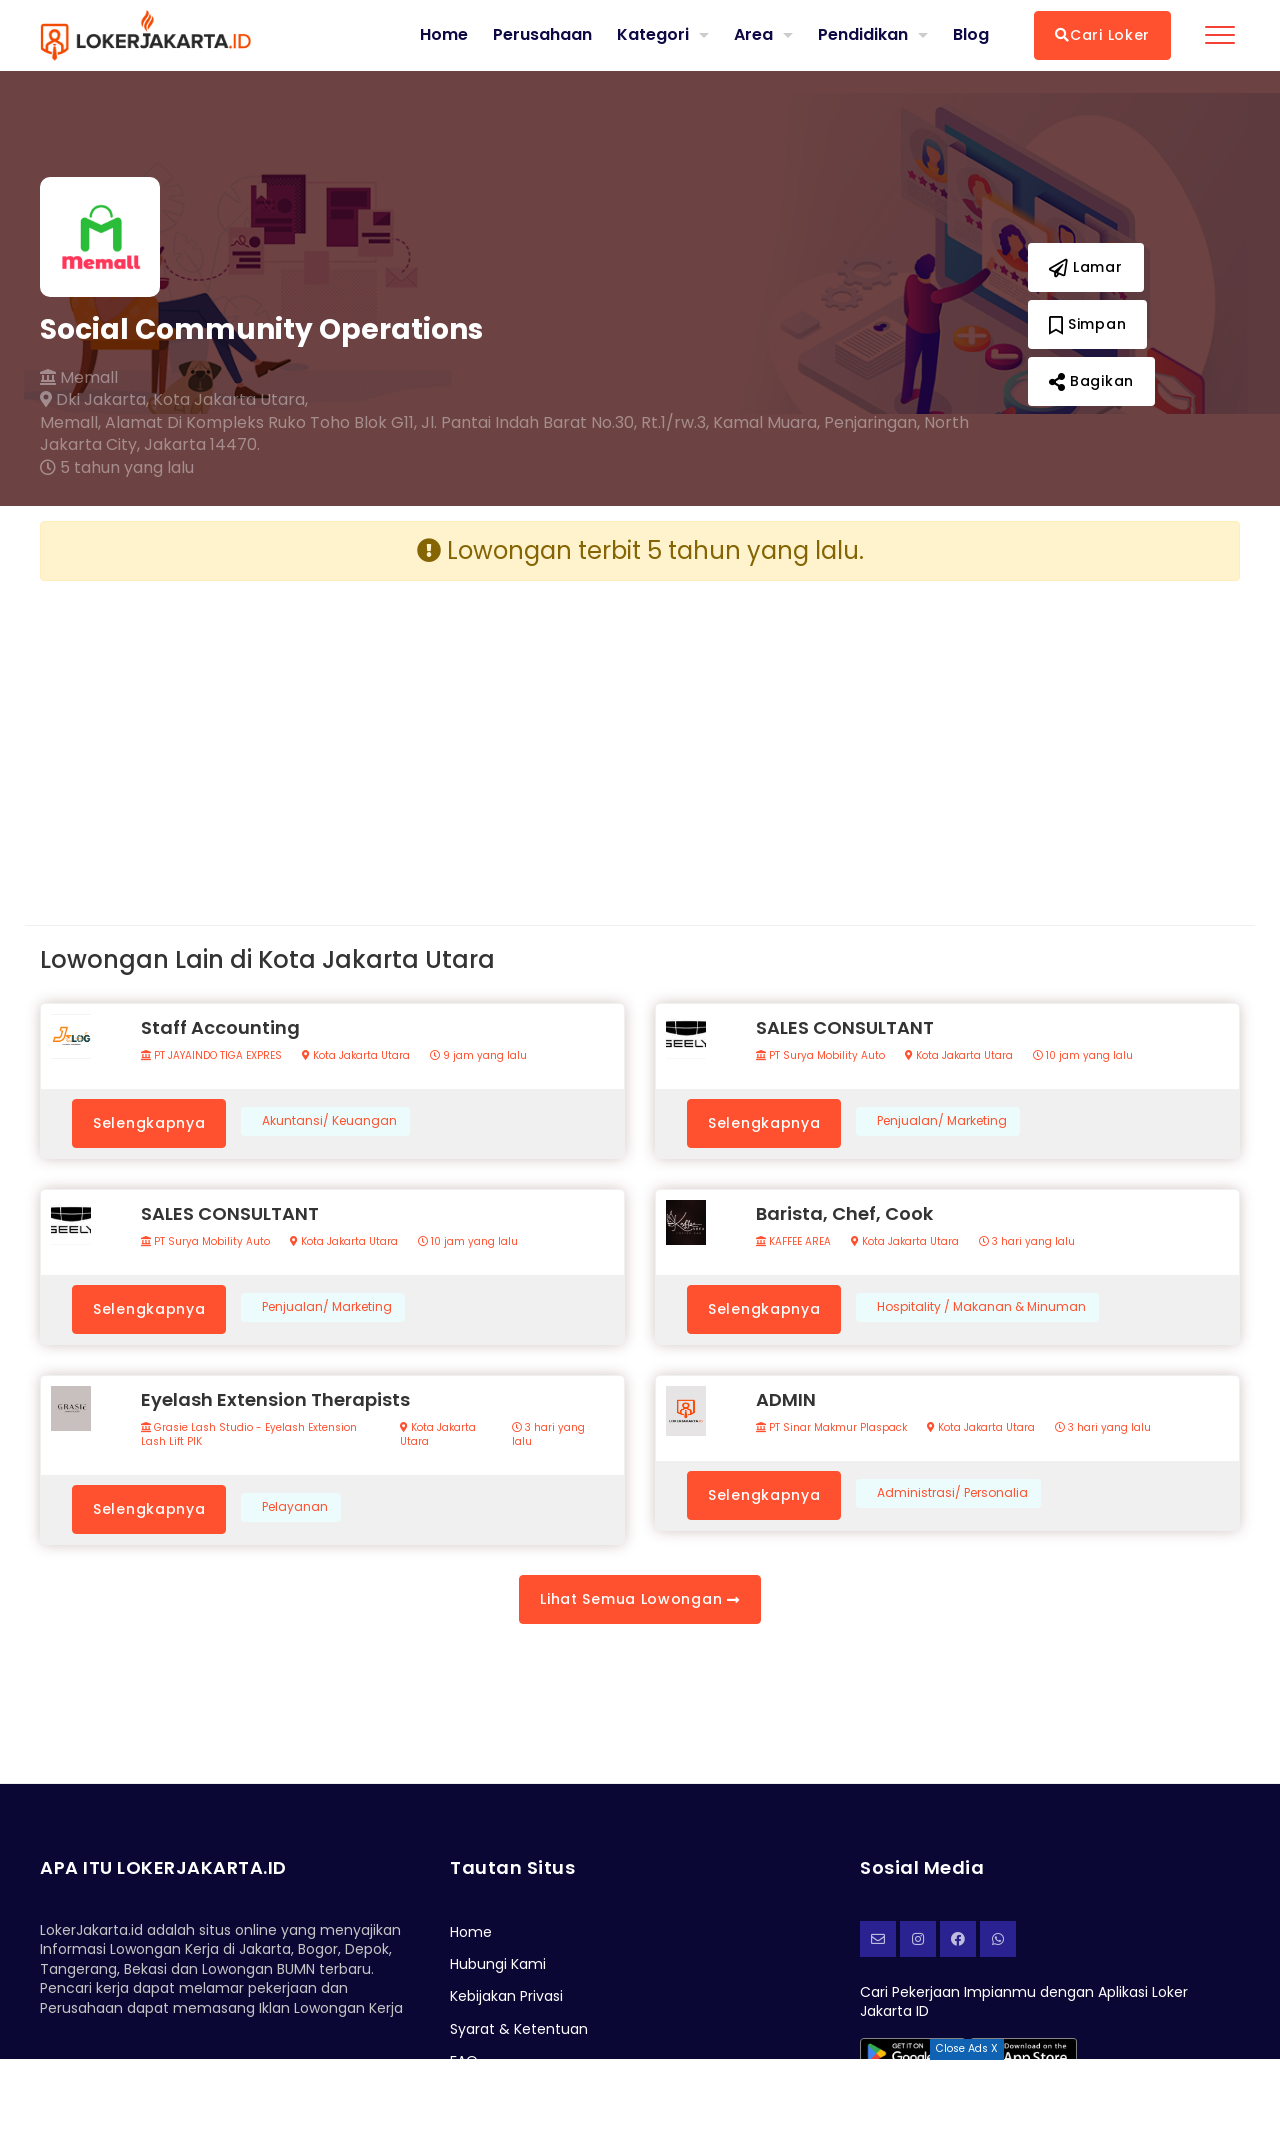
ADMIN (786, 1399)
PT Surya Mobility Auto (820, 1056)
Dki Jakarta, (94, 400)
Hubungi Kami (498, 1964)
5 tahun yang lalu (117, 468)
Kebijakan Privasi (506, 1996)
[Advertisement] (332, 737)
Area (753, 34)
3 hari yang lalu (1027, 1242)
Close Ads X (967, 2048)
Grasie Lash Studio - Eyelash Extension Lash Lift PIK (249, 1435)
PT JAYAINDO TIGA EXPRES (211, 1056)
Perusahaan (542, 35)
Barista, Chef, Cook (844, 1213)
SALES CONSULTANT (845, 1027)
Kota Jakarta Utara (356, 1056)
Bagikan (1091, 381)
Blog (971, 35)
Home (444, 35)
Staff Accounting (220, 1027)
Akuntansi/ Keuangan (329, 1121)
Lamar (1086, 267)
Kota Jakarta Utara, (230, 400)
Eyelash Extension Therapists (275, 1399)
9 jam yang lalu (478, 1056)
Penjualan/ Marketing (942, 1121)
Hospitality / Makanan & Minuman (981, 1307)
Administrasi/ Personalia (952, 1493)
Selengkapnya (149, 1123)
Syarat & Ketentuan (519, 2029)
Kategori (653, 34)
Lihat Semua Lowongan (639, 1599)
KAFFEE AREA (793, 1242)
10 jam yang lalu (1083, 1056)
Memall (79, 378)
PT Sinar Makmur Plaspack (831, 1428)
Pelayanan (295, 1507)
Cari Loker (1102, 35)
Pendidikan (863, 34)
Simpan (1088, 324)
